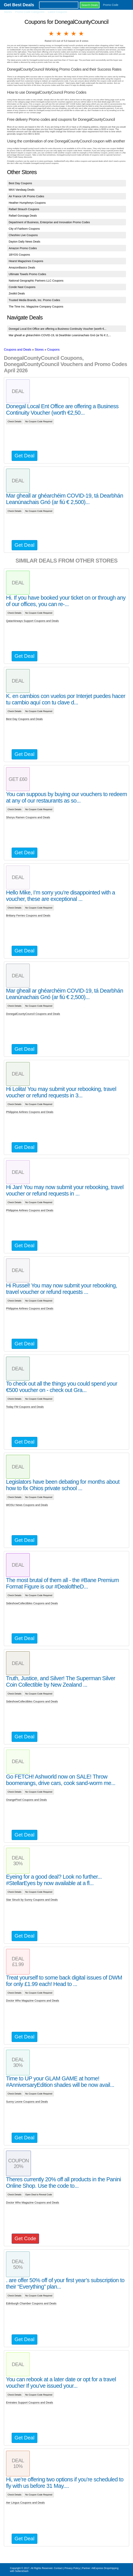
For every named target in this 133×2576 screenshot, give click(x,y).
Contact (58, 2568)
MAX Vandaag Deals (22, 189)
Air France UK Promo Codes (26, 196)
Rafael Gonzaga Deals (23, 215)
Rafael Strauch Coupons (24, 209)
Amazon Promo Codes (23, 248)
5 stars (81, 33)
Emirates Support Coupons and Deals (29, 2402)
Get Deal (24, 455)
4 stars (74, 33)
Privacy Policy (72, 2568)
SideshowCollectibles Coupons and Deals (32, 1603)
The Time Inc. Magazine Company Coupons (36, 306)
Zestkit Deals (17, 293)
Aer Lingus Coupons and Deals (25, 2502)
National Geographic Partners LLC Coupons (36, 280)
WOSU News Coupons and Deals (27, 1505)
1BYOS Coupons (19, 254)
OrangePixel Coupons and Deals (26, 1799)
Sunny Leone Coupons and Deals (27, 2101)
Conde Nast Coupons (22, 287)
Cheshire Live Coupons (23, 235)
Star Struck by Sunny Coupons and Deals (32, 1899)
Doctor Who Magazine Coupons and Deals (32, 2000)
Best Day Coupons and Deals (24, 719)
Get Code (25, 2238)
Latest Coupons (57, 11)
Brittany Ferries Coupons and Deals (28, 915)
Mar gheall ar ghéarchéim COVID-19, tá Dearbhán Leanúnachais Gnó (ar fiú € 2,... (60, 335)
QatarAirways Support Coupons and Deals (32, 620)
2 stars (59, 33)
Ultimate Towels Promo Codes (27, 274)
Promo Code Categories (29, 11)
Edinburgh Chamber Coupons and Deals (31, 2303)
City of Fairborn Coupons (24, 228)
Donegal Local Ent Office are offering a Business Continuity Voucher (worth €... (58, 328)
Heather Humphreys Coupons (27, 202)
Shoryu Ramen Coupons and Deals (28, 817)
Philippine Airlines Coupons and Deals (29, 1112)
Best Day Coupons (20, 183)
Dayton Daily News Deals (24, 241)
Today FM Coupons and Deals (25, 1406)
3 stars (66, 33)
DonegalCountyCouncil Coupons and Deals (33, 1013)
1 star (51, 33)
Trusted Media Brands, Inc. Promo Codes (34, 300)
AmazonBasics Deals (22, 267)
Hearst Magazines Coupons (26, 261)
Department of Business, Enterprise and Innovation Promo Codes (49, 222)
